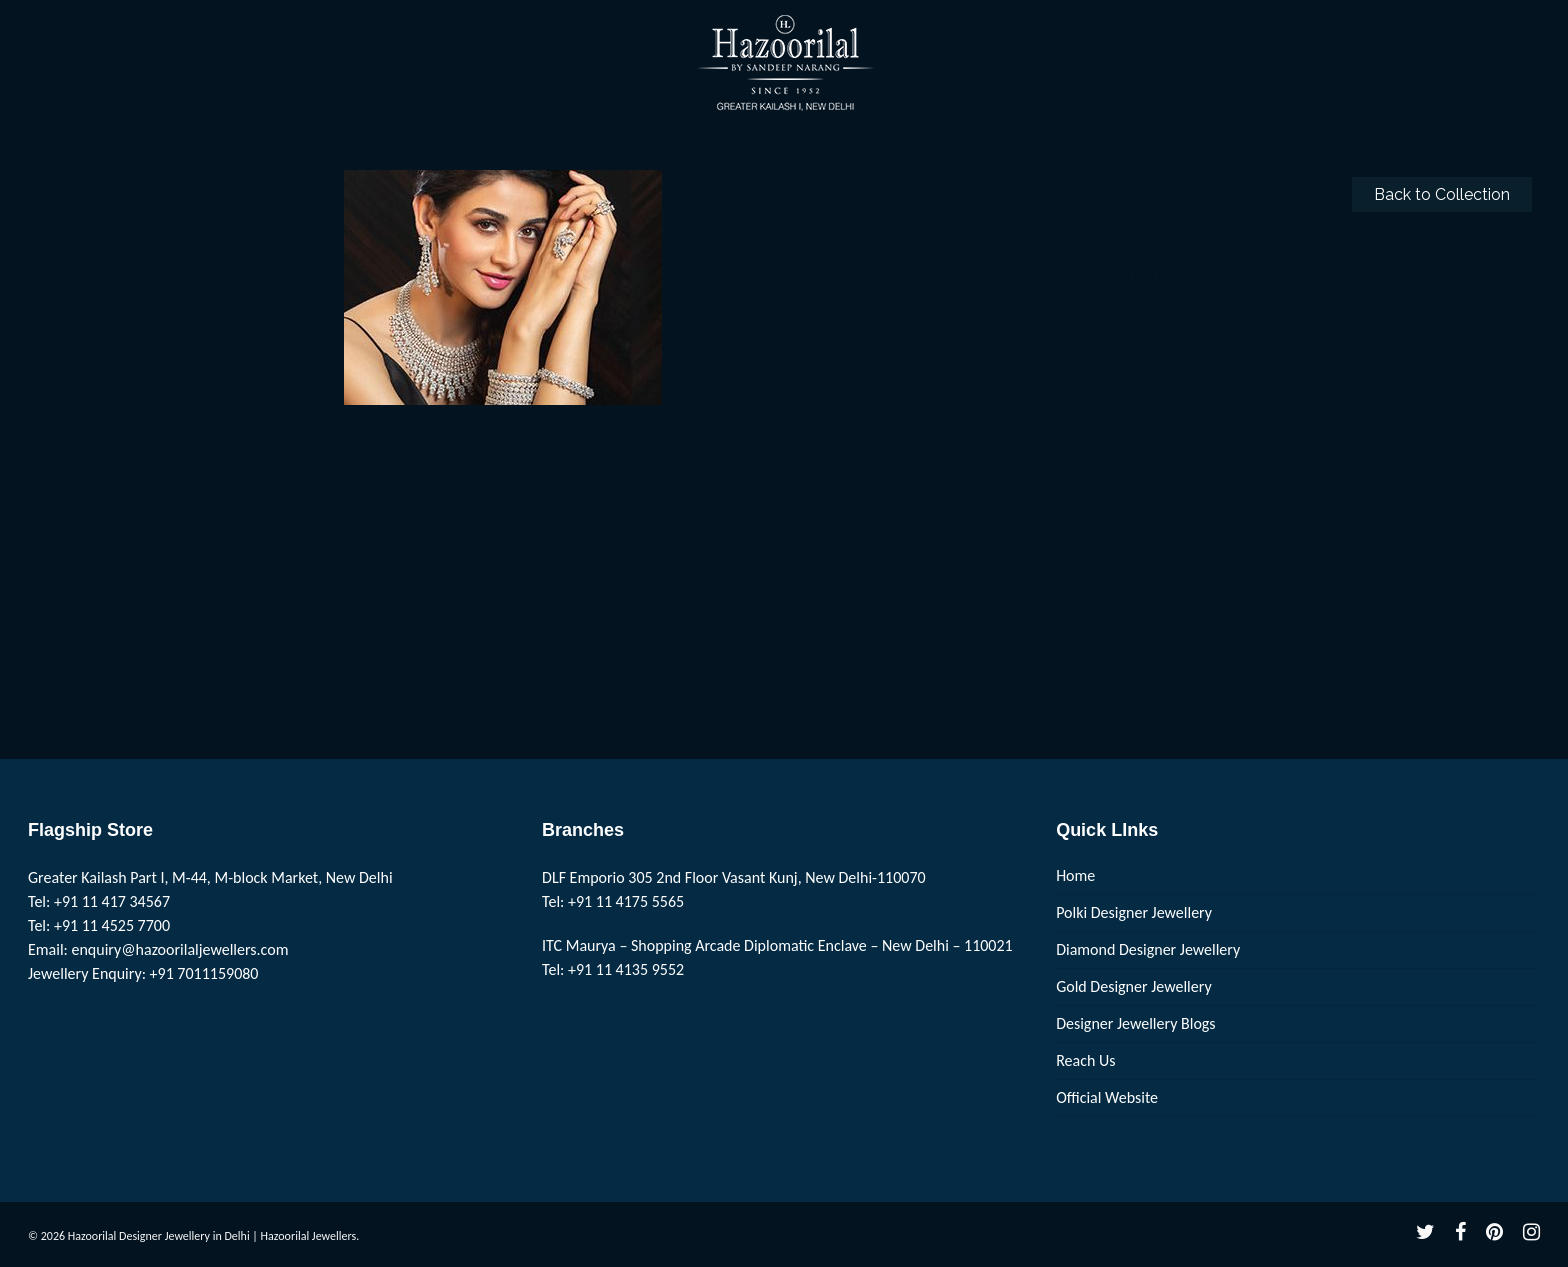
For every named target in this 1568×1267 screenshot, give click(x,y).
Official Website (1107, 1097)
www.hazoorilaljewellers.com (890, 623)
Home (1075, 875)
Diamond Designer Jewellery (1148, 949)
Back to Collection (1442, 194)
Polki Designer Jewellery (1134, 912)
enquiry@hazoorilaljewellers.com (180, 949)
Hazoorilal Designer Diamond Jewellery (1111, 305)
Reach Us (1085, 1060)
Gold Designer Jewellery (1134, 986)
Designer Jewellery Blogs (1136, 1023)
